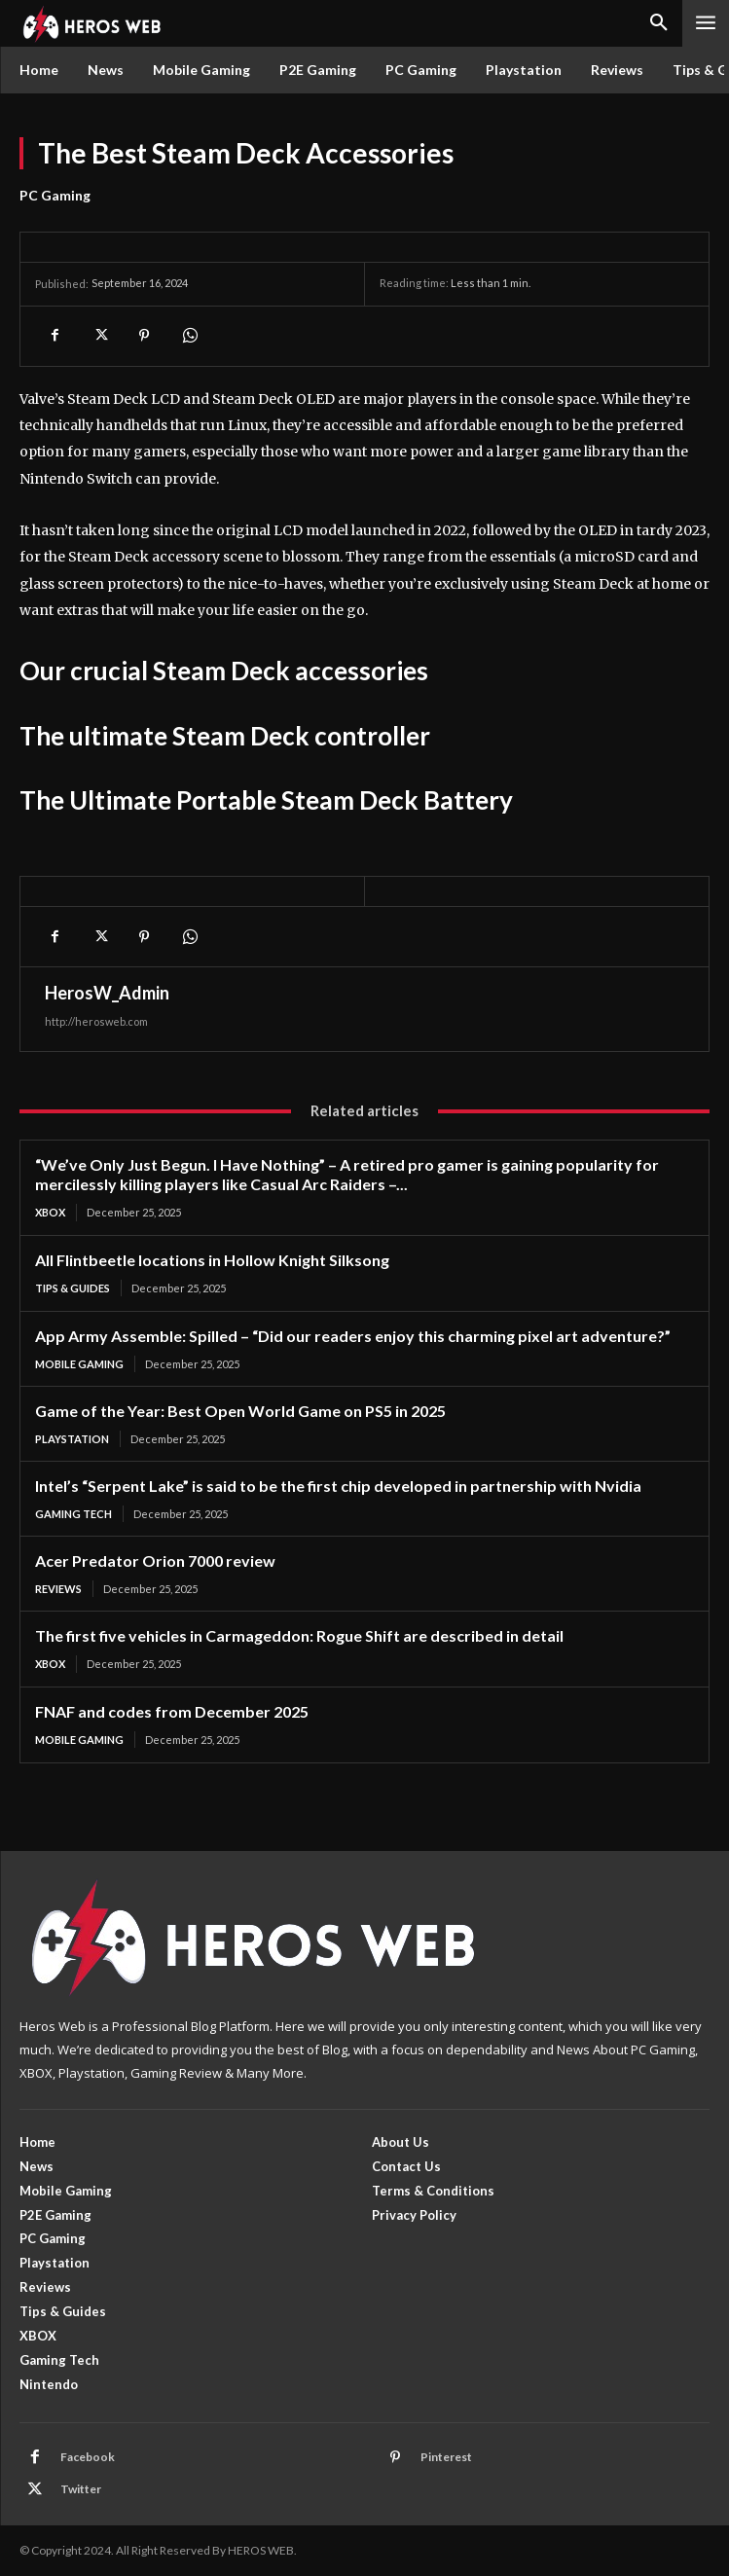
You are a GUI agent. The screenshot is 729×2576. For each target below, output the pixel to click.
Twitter (80, 2489)
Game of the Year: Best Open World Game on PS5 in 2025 (240, 1410)
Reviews (58, 1588)
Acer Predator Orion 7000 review (155, 1560)
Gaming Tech (73, 1513)
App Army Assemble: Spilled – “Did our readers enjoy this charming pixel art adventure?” (353, 1335)
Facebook (87, 2456)
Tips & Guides (72, 1288)
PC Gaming (55, 195)
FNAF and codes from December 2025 (172, 1711)
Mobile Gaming (79, 1364)
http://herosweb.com (96, 1021)
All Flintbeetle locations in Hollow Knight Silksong (212, 1260)
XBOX (50, 1212)
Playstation (72, 1439)
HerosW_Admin (107, 992)
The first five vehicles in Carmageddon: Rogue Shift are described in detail (299, 1635)
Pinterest (446, 2456)
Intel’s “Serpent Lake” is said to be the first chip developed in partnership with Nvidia (338, 1485)
